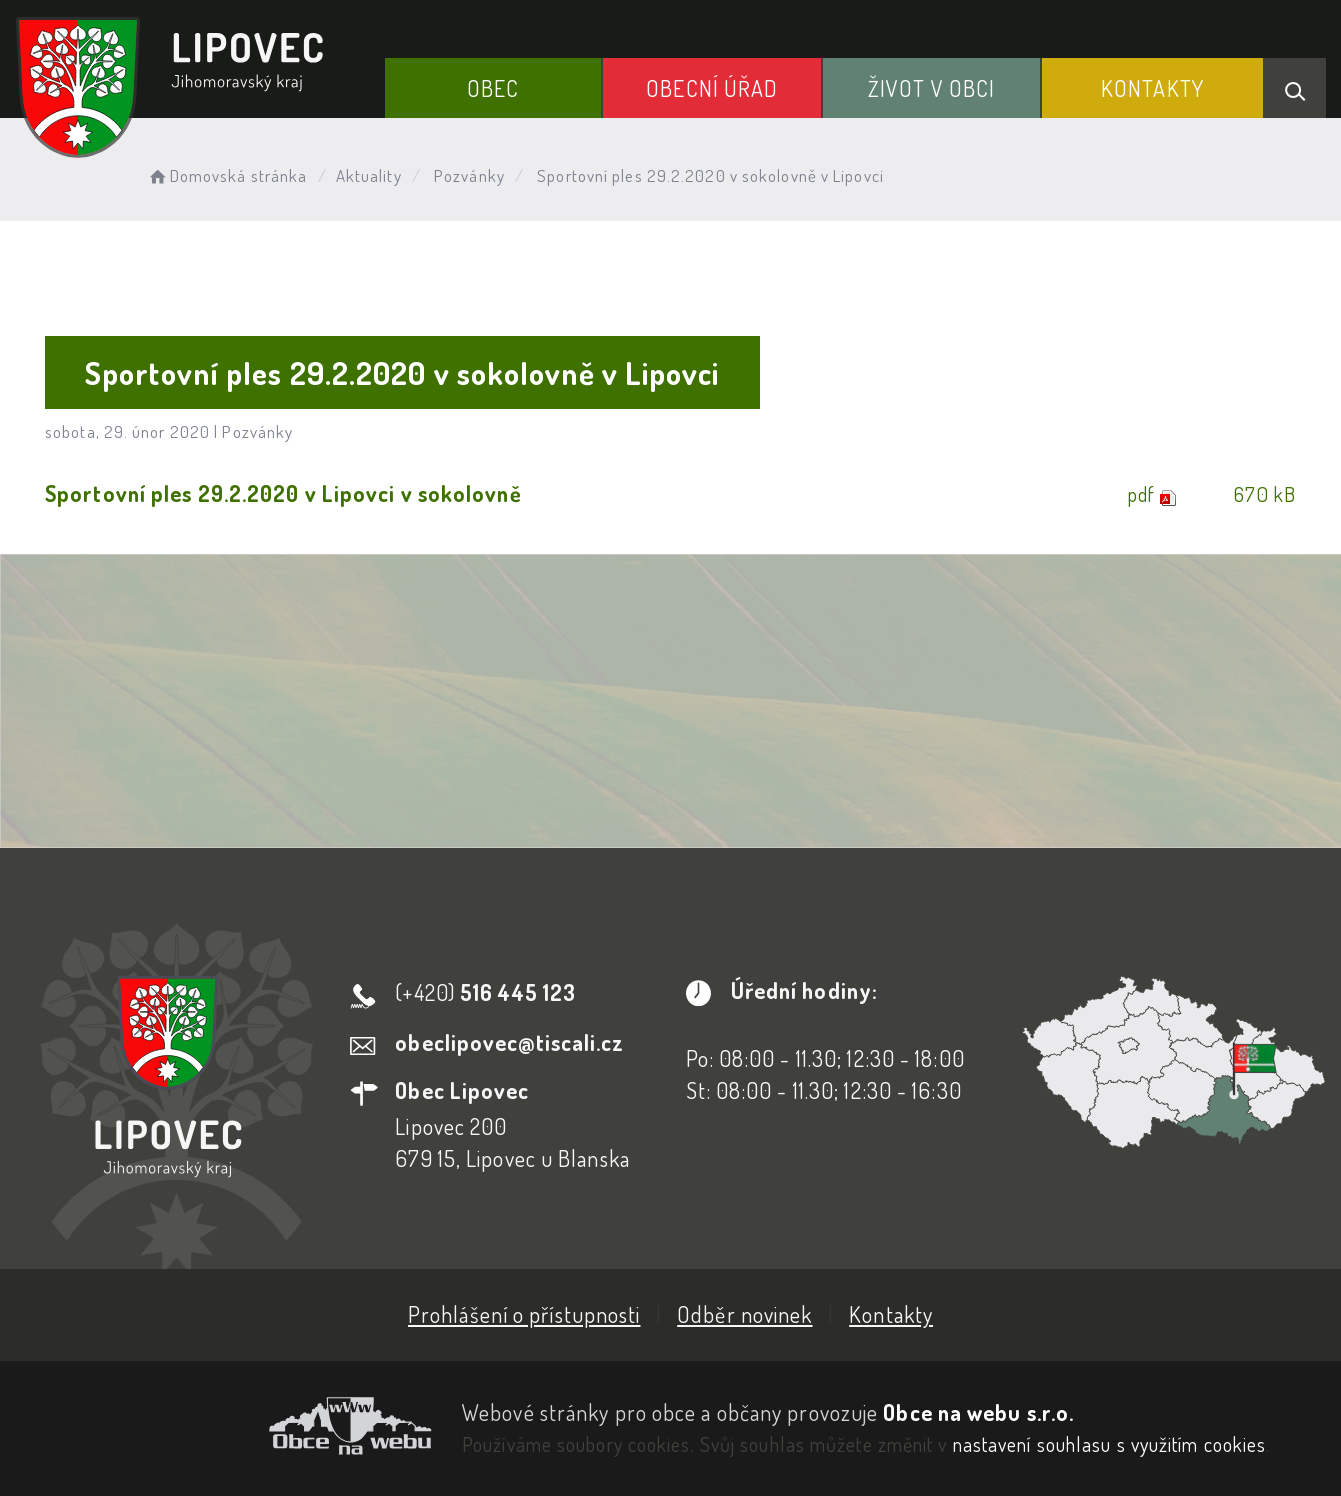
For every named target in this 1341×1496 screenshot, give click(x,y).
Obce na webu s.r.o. (978, 1412)
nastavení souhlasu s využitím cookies (1110, 1444)
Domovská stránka (226, 175)
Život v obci (931, 88)
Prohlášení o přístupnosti (524, 1314)
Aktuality (369, 175)
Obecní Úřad (712, 88)
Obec (493, 88)
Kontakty (1152, 88)
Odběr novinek (744, 1314)
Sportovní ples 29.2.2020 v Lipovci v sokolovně (283, 493)
